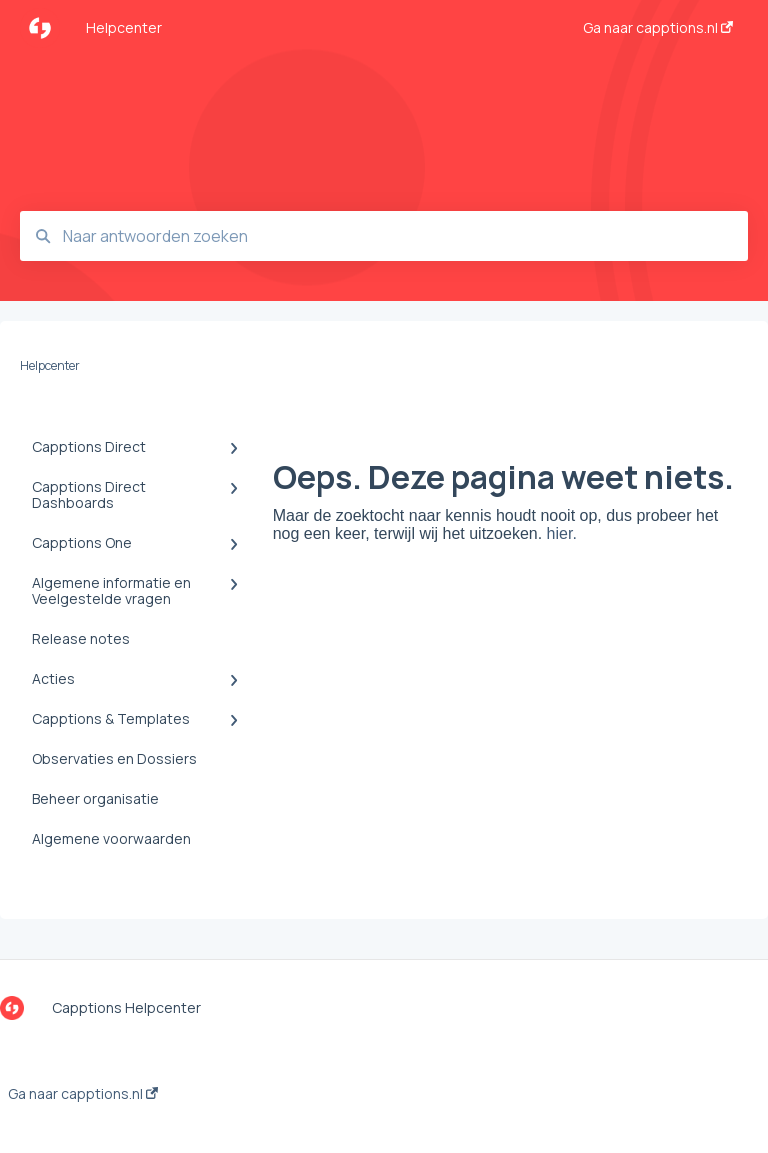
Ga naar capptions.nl (83, 1094)
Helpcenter (124, 27)
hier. (562, 533)
